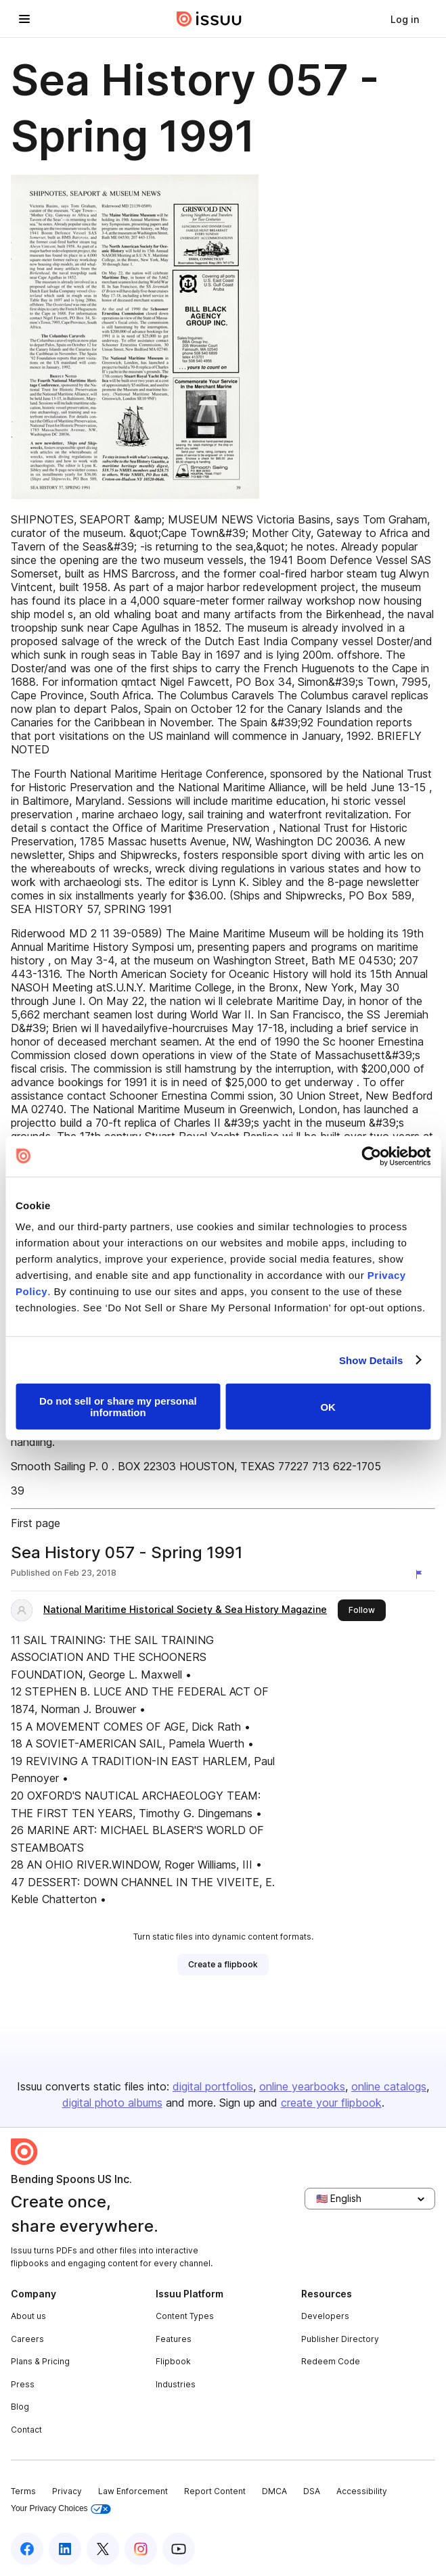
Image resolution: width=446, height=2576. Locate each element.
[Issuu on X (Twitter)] (103, 2549)
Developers (325, 2316)
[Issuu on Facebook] (27, 2549)
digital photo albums (112, 2102)
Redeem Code (330, 2361)
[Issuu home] (209, 18)
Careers (27, 2339)
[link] (405, 18)
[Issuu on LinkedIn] (65, 2549)
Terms (23, 2491)
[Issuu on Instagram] (141, 2549)
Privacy (67, 2491)
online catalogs (388, 2086)
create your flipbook (331, 2102)
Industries (176, 2384)
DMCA (274, 2491)
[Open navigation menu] (24, 18)
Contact (26, 2430)
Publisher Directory (340, 2339)
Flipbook (173, 2361)
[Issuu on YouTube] (178, 2549)
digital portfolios (213, 2086)
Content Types (185, 2316)
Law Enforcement (133, 2491)
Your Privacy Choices (61, 2509)
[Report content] (421, 1574)
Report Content (215, 2491)
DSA (311, 2491)
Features (174, 2339)
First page (35, 1523)
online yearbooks (302, 2086)
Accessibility (361, 2491)
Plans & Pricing (40, 2361)
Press (23, 2384)
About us (28, 2316)
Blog (20, 2407)
